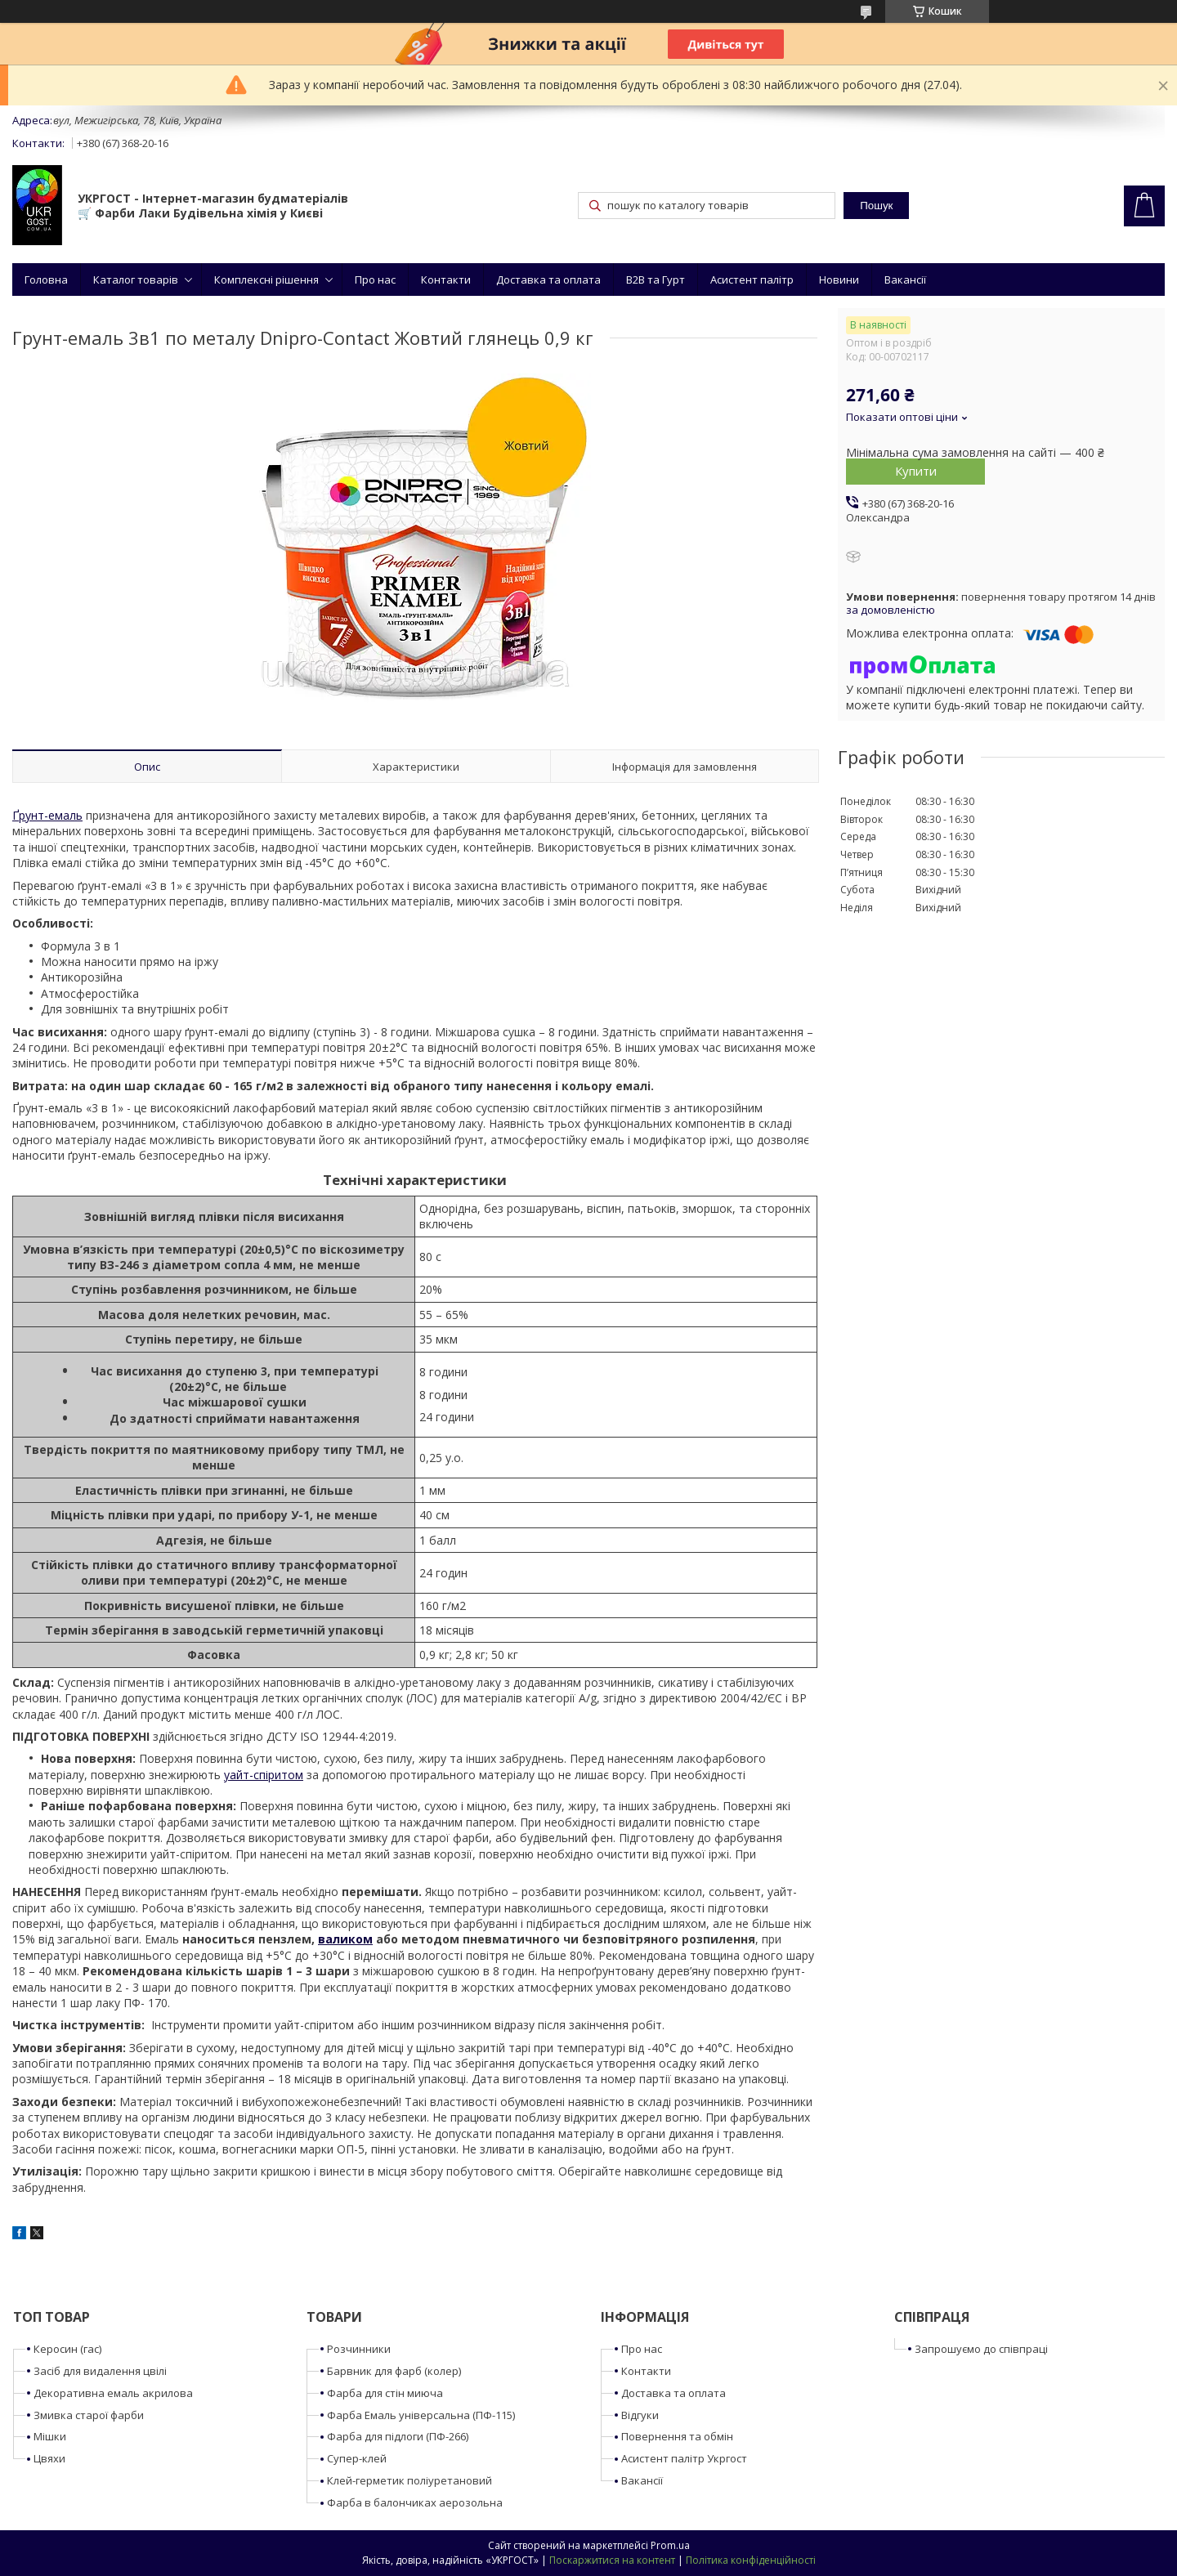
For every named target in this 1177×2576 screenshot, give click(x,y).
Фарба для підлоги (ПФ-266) (397, 2436)
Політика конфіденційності (751, 2560)
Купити (916, 471)
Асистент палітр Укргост (684, 2458)
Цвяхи (49, 2458)
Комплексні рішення (266, 279)
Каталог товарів (135, 279)
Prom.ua (670, 2545)
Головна (46, 279)
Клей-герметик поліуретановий (409, 2480)
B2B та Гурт (655, 279)
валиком (345, 1939)
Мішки (50, 2436)
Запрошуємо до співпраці (981, 2348)
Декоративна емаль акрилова (113, 2393)
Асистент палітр (752, 279)
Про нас (375, 279)
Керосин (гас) (67, 2348)
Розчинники (359, 2348)
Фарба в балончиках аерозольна (415, 2502)
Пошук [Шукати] (876, 205)
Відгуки (640, 2415)
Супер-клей (357, 2458)
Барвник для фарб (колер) (394, 2371)
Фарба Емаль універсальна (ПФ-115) (421, 2415)
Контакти (446, 279)
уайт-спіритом (263, 1774)
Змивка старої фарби (89, 2415)
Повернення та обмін (677, 2436)
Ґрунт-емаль (47, 815)
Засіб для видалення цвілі (100, 2371)
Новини (839, 279)
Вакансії (905, 279)
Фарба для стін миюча (385, 2393)
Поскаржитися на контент (612, 2560)
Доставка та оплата (548, 279)
